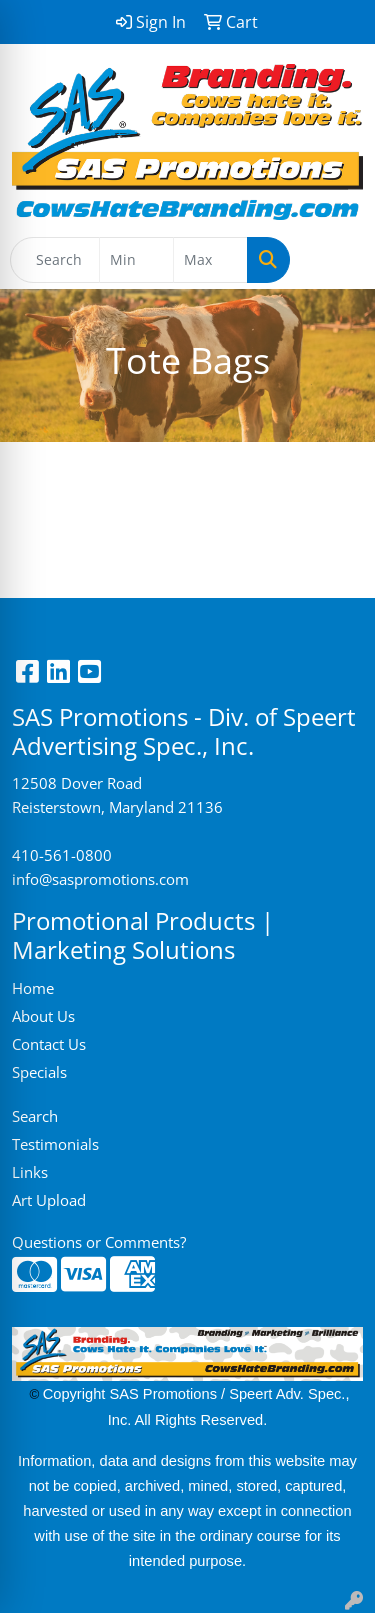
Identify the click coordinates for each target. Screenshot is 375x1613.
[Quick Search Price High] (210, 260)
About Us (43, 1016)
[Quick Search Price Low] (136, 260)
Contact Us (49, 1044)
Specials (39, 1072)
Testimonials (55, 1144)
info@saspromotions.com (100, 879)
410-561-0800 (62, 855)
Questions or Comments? (99, 1242)
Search (35, 1116)
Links (30, 1172)
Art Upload (49, 1200)
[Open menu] (335, 260)
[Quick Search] (55, 260)
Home (33, 988)
